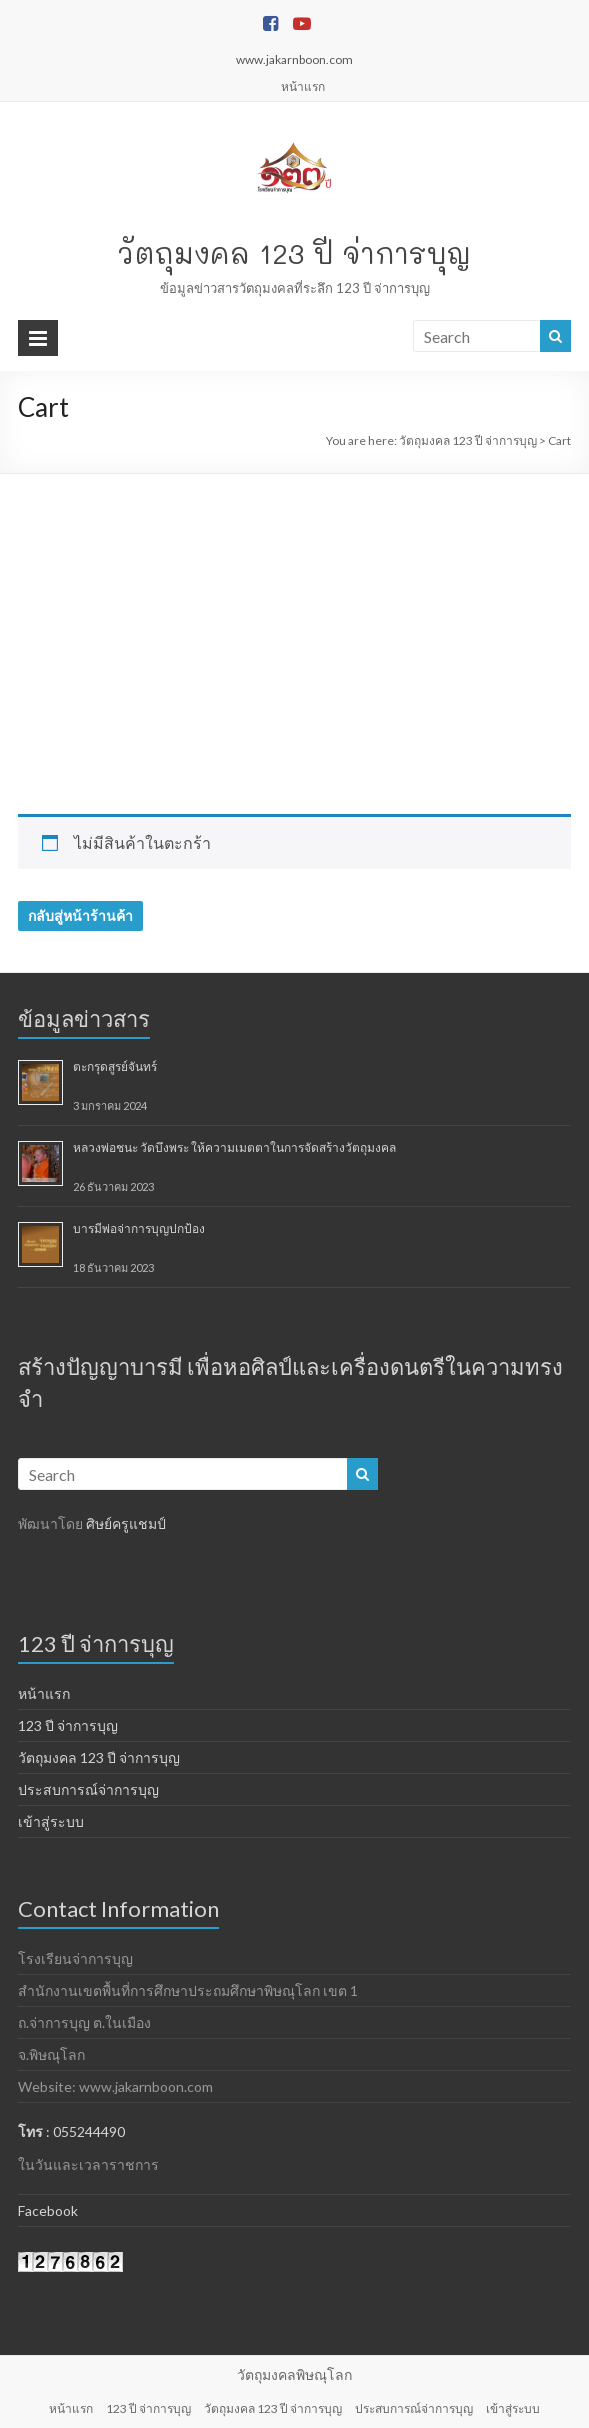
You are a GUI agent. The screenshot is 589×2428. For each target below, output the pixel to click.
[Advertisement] (294, 624)
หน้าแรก (303, 86)
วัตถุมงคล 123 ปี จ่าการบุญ (294, 253)
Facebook (48, 2210)
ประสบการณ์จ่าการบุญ (88, 1789)
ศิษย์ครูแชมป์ (126, 1523)
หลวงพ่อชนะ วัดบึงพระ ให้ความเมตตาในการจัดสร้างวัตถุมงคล (234, 1147)
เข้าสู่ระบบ (51, 1821)
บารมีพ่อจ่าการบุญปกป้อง (139, 1228)
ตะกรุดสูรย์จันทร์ (115, 1066)
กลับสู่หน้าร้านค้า (80, 915)
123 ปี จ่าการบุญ (68, 1725)
